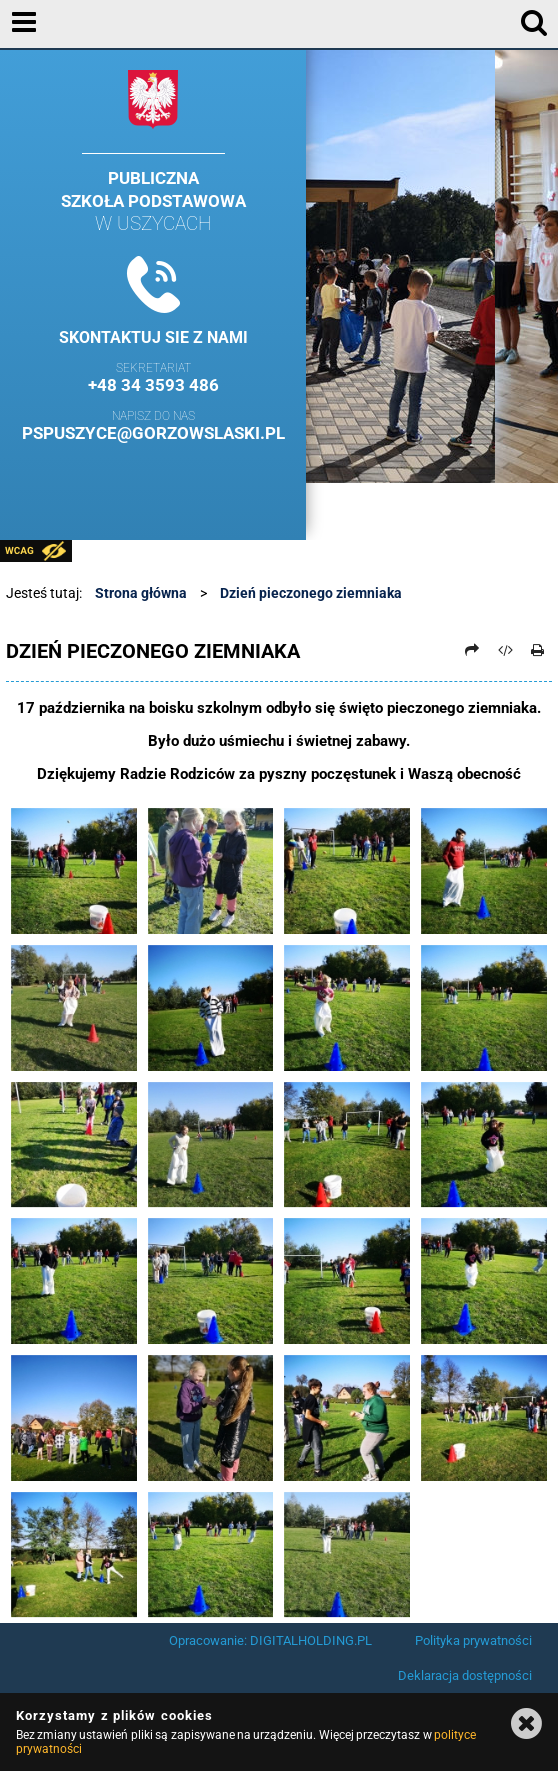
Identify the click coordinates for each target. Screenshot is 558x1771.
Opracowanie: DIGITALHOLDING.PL (270, 1640)
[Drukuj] (538, 650)
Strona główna (141, 593)
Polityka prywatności (473, 1640)
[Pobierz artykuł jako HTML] (505, 650)
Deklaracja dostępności (465, 1675)
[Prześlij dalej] (473, 650)
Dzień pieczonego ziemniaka (311, 593)
